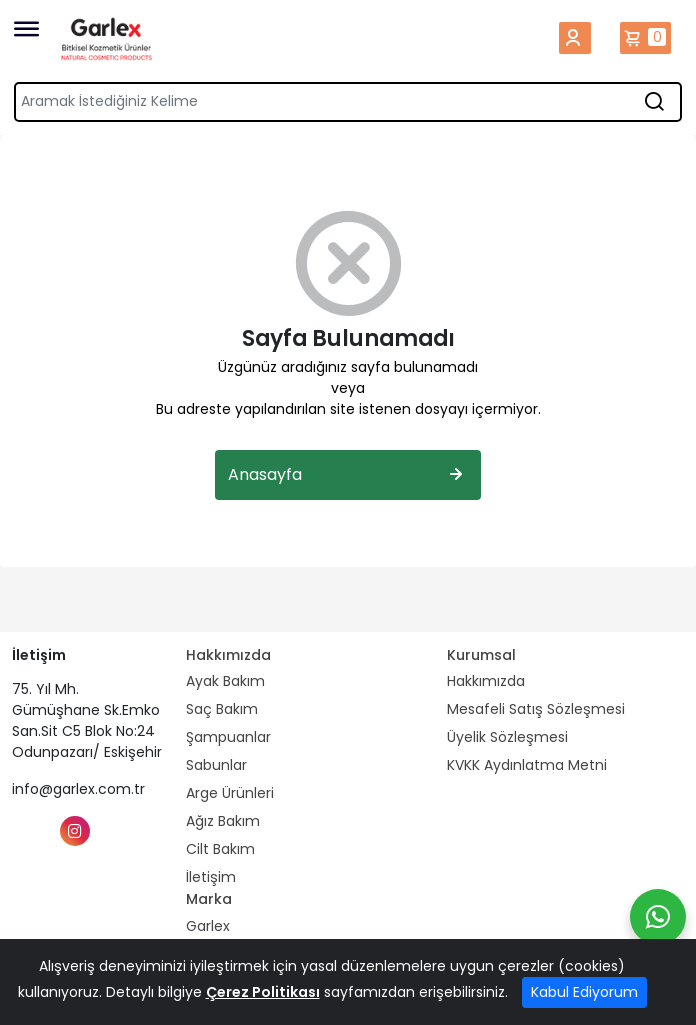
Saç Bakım (222, 709)
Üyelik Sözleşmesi (507, 737)
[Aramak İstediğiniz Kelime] (654, 102)
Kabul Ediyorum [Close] (584, 992)
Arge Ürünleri (230, 793)
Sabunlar (216, 765)
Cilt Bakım (220, 849)
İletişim (211, 877)
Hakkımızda (486, 681)
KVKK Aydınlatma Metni (527, 765)
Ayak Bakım (225, 681)
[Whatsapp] (658, 917)
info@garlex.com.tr (78, 789)
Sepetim (645, 38)
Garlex (208, 926)
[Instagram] (75, 831)
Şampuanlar (228, 737)
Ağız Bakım (223, 821)
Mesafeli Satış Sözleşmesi (536, 709)
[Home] (107, 38)
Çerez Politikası (263, 992)
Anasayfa (348, 475)
